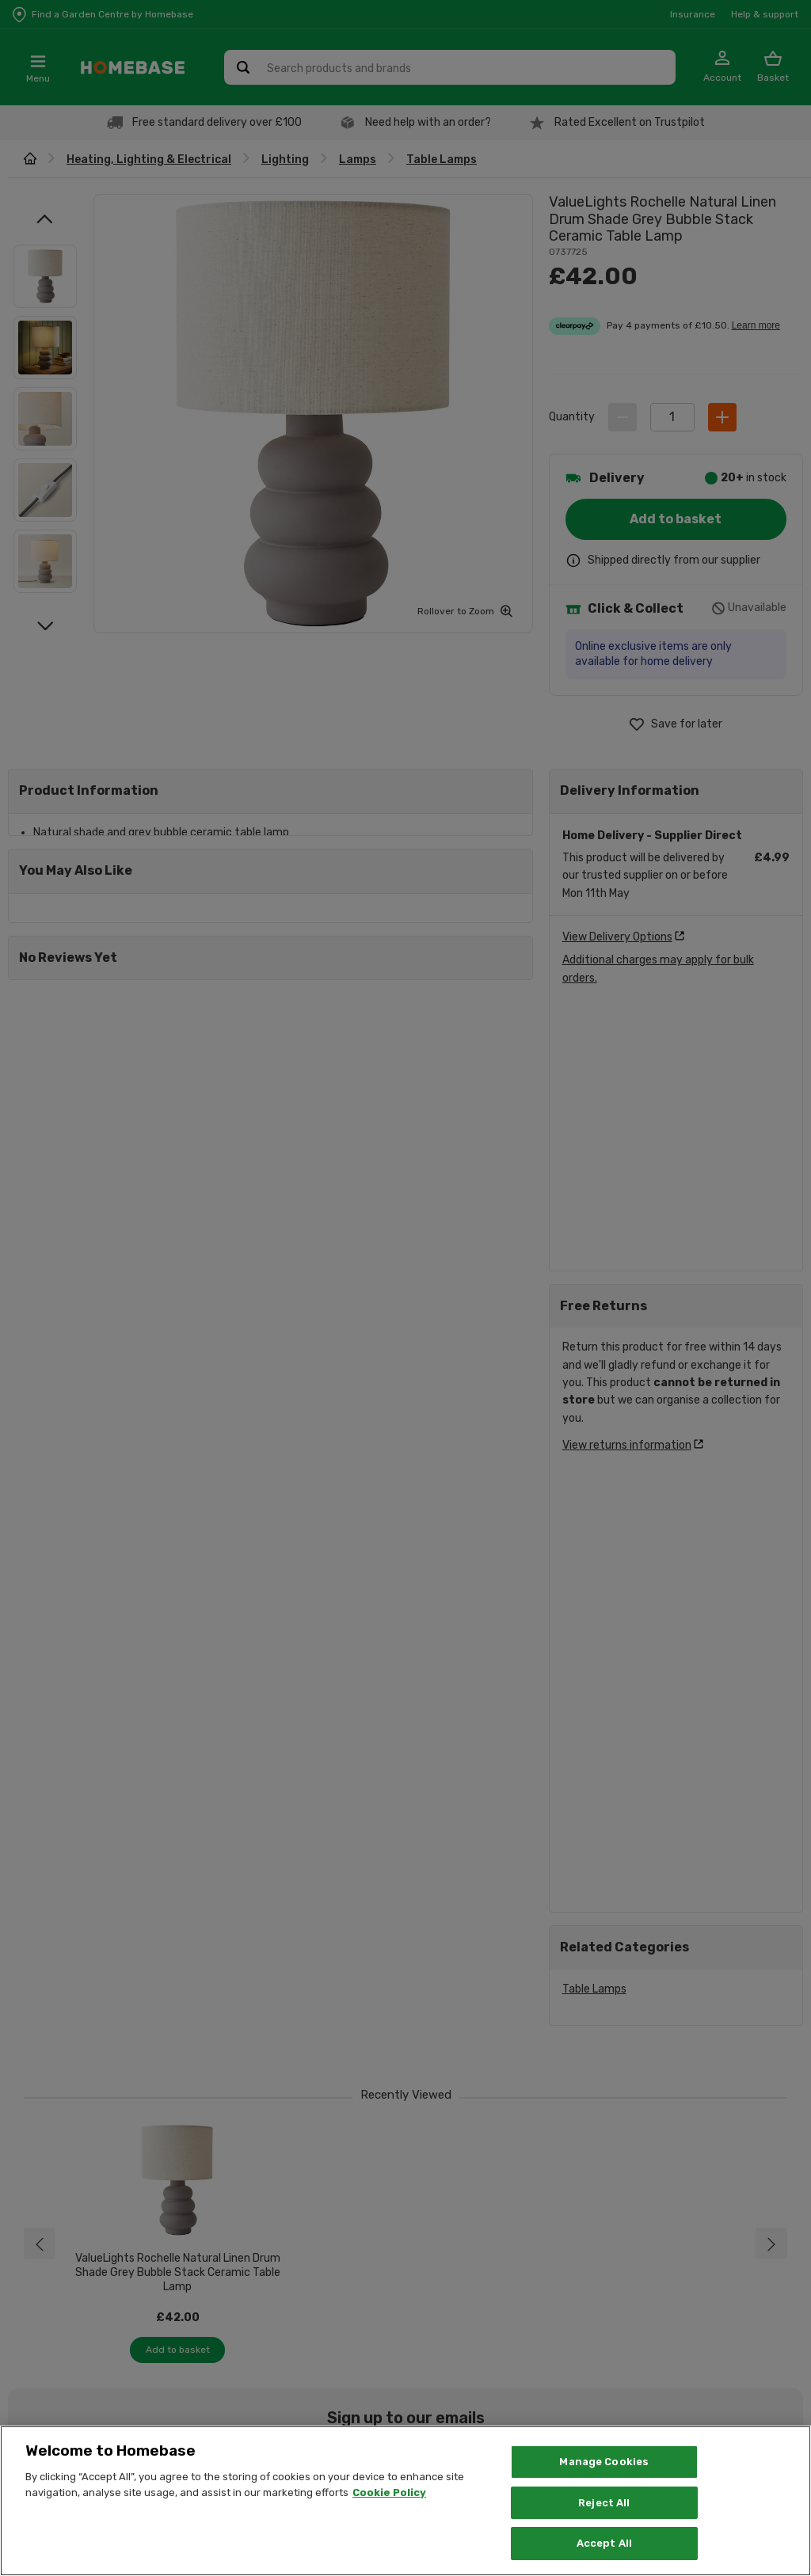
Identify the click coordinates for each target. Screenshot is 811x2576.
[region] (405, 2501)
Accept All (604, 2543)
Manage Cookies (604, 2462)
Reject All (604, 2503)
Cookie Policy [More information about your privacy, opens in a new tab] (389, 2492)
